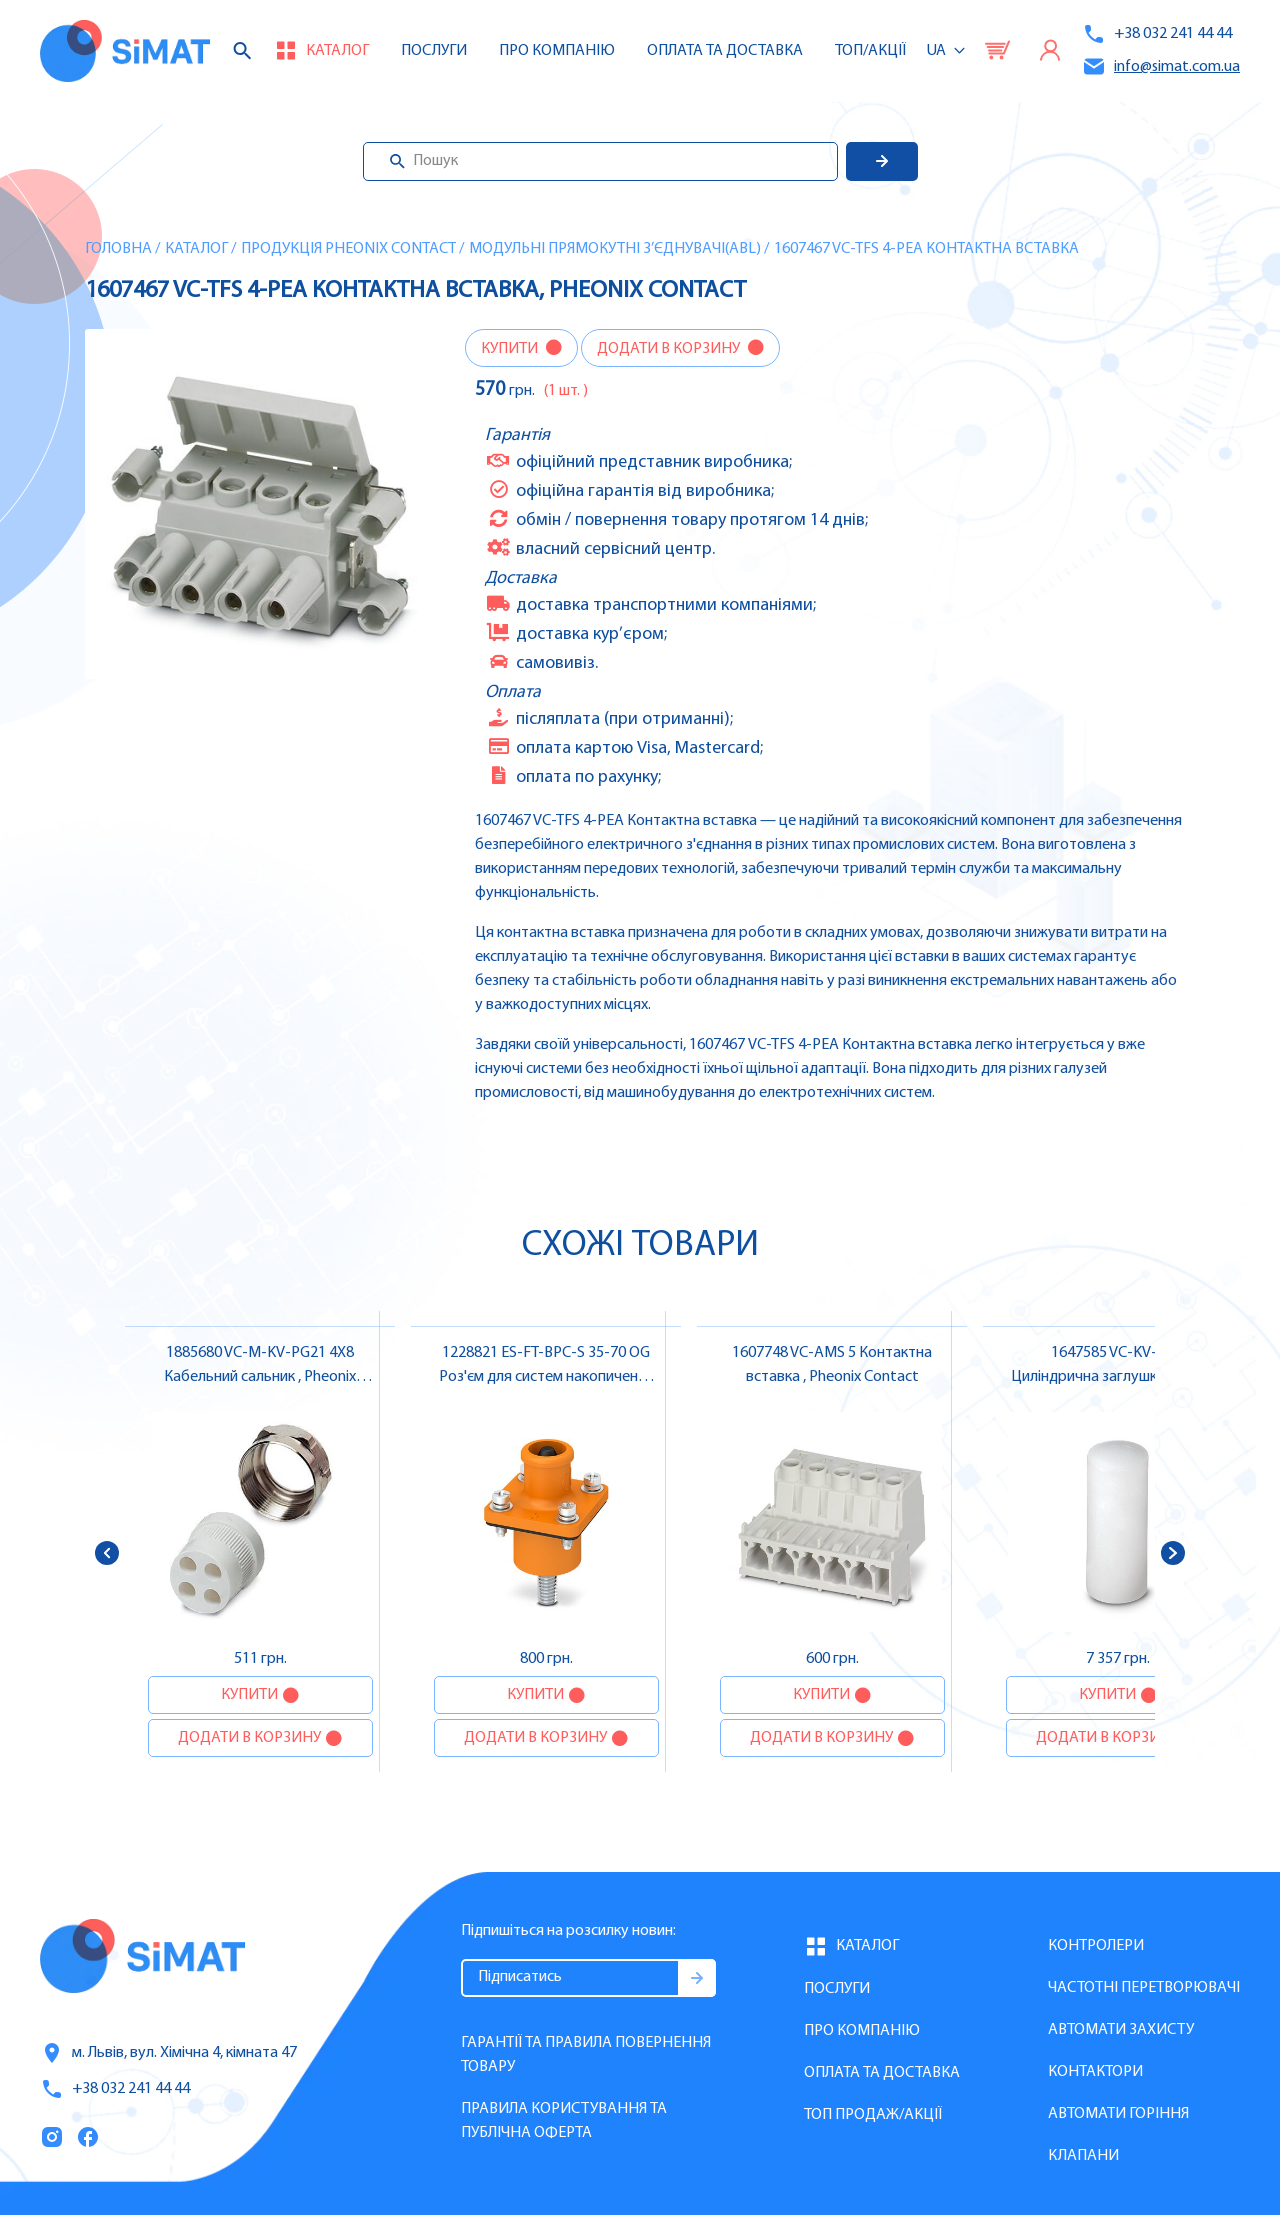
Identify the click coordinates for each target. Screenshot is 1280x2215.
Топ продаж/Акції (873, 2115)
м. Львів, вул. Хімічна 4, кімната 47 (168, 2053)
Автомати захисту (1121, 2030)
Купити (511, 349)
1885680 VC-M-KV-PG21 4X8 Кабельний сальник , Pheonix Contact (260, 1377)
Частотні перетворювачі (1144, 1988)
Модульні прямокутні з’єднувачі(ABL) (615, 249)
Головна (118, 249)
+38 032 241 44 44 (1157, 34)
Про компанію (862, 2031)
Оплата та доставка (725, 51)
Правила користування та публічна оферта (564, 2121)
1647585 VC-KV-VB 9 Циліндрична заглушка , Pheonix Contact (1118, 1377)
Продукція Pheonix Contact (348, 249)
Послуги (434, 51)
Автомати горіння (1118, 2114)
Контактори (1095, 2072)
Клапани (1083, 2156)
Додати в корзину (670, 349)
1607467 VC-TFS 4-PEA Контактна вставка (926, 249)
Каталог (196, 249)
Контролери (1096, 1946)
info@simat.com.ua (1161, 66)
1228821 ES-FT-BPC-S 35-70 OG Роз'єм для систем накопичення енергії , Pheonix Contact (546, 1377)
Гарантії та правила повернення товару (586, 2055)
